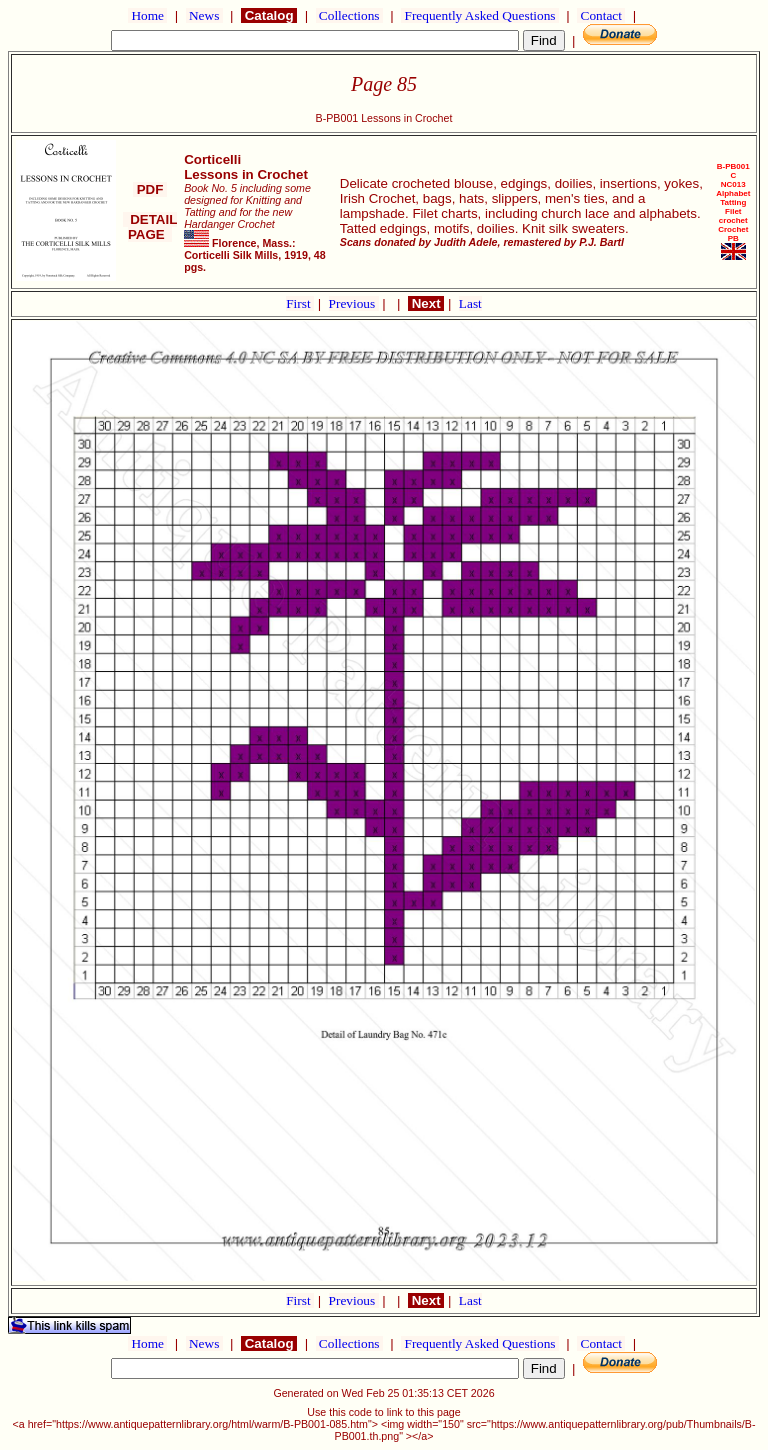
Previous (354, 303)
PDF (150, 189)
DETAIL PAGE (150, 227)
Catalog (269, 15)
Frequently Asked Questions (480, 15)
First (300, 303)
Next (426, 303)
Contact (601, 15)
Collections (349, 15)
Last (470, 303)
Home (147, 15)
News (204, 15)
